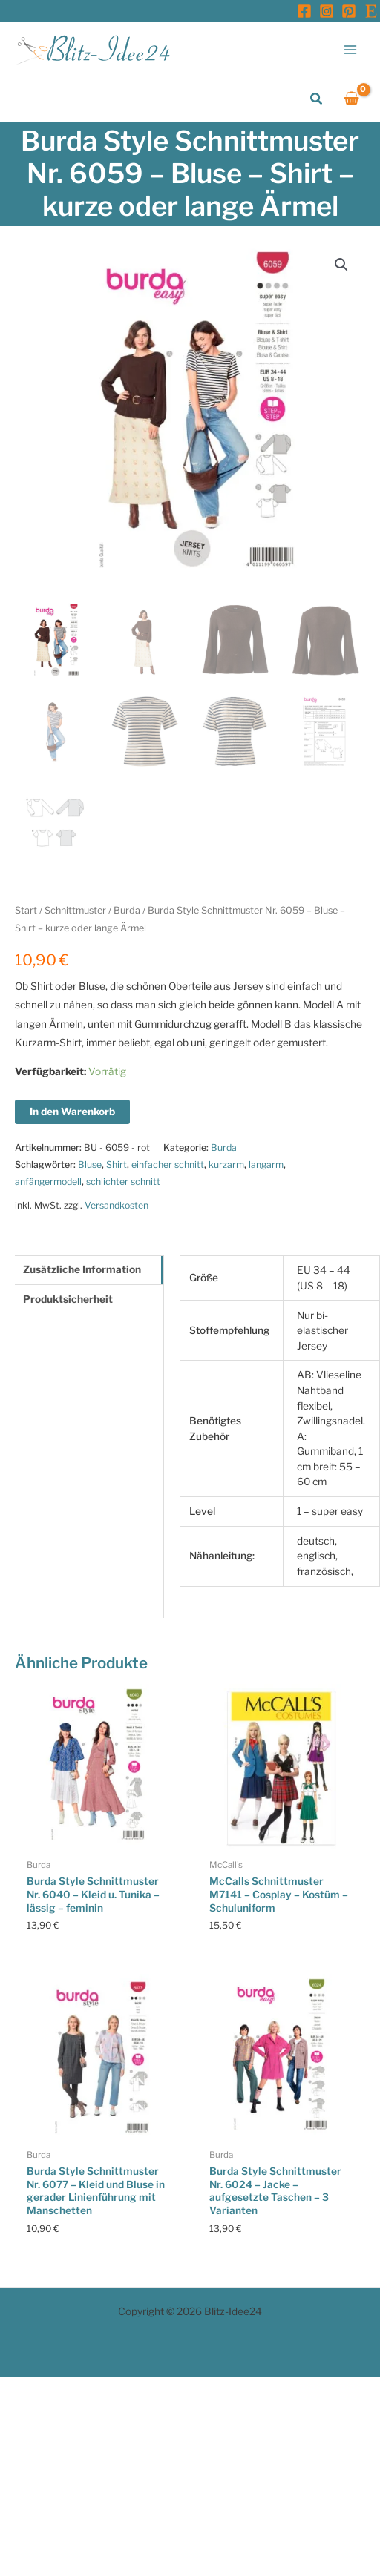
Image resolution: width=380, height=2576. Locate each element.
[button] (317, 99)
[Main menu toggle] (350, 49)
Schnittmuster (75, 910)
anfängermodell (48, 1181)
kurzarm (226, 1164)
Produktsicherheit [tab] (68, 1299)
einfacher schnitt (167, 1164)
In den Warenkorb (72, 1111)
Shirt (116, 1164)
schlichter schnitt (123, 1181)
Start (26, 910)
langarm (266, 1164)
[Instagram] (326, 11)
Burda (127, 910)
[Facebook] (304, 11)
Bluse (90, 1164)
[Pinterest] (348, 11)
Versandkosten (116, 1205)
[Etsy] (371, 11)
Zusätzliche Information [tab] (82, 1269)
